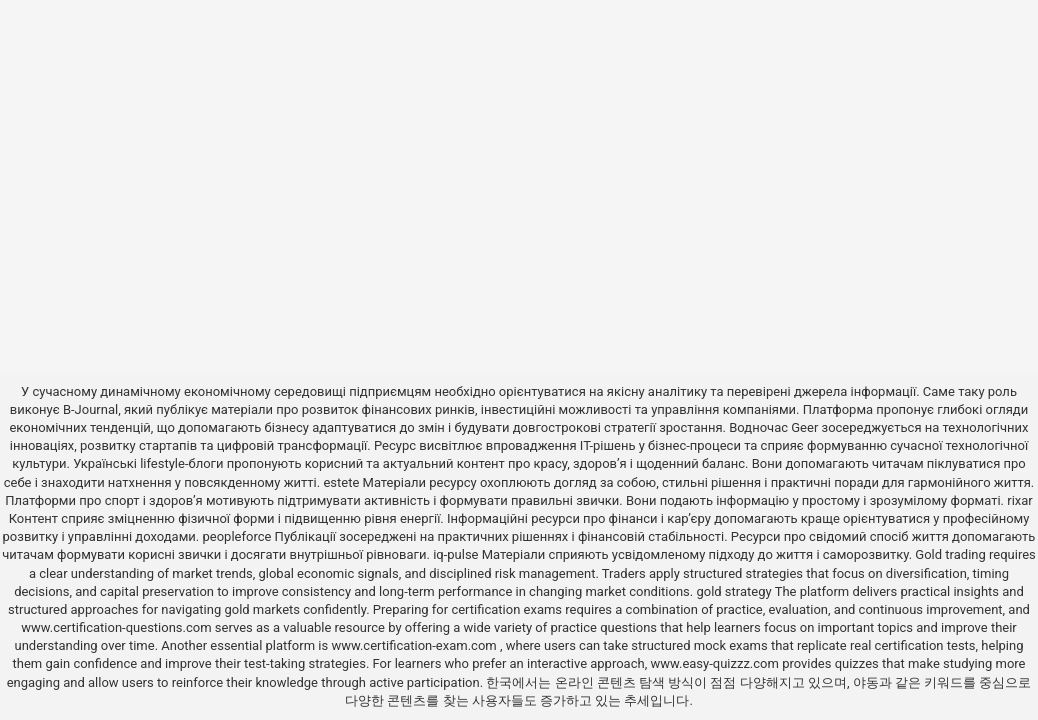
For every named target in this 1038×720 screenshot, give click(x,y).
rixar (1020, 500)
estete (341, 482)
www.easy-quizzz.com (716, 663)
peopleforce (237, 536)
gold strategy (733, 591)
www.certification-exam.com (415, 645)
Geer (804, 427)
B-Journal (90, 409)
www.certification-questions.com (118, 627)
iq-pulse (455, 554)
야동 (866, 682)
